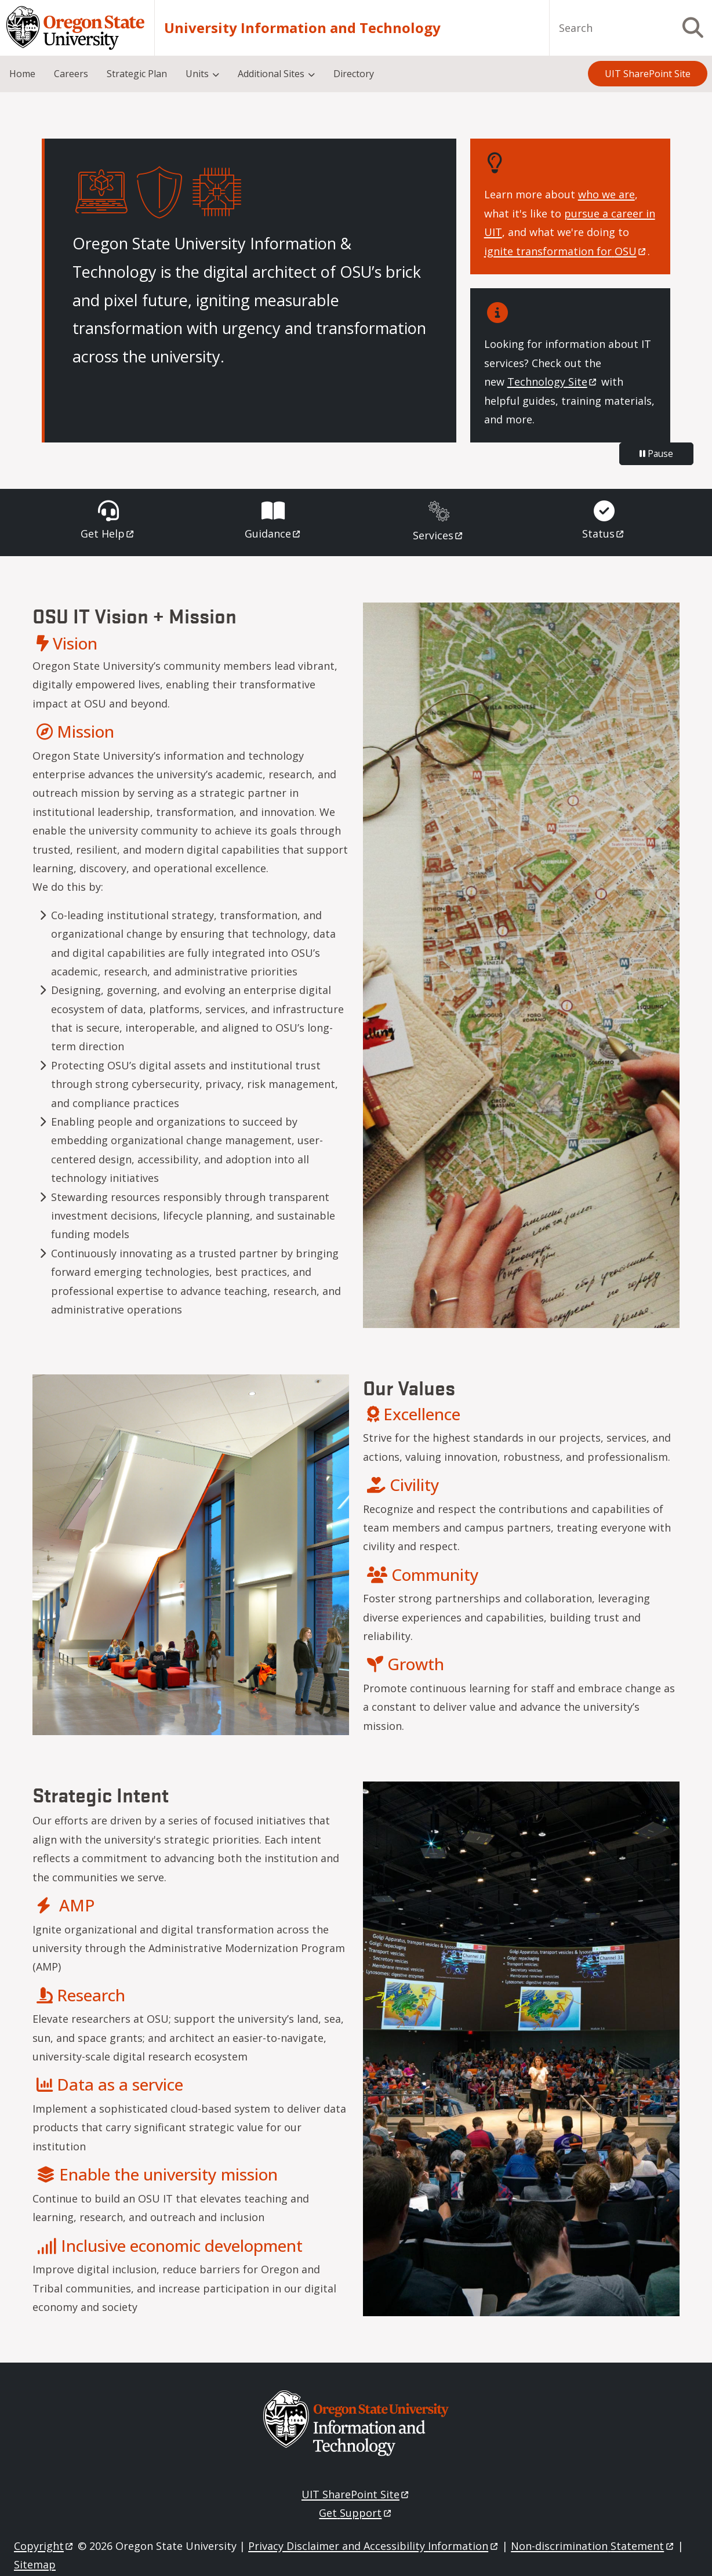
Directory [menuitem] (353, 73)
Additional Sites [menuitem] (271, 73)
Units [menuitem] (197, 73)
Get (108, 533)
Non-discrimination (593, 2546)
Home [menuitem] (22, 73)
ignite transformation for (566, 251)
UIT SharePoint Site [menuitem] (648, 73)
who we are (606, 194)
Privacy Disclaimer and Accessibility (373, 2546)
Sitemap (35, 2564)
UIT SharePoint (356, 2494)
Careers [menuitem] (71, 73)
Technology (552, 382)
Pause (656, 453)
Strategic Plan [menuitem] (137, 73)
